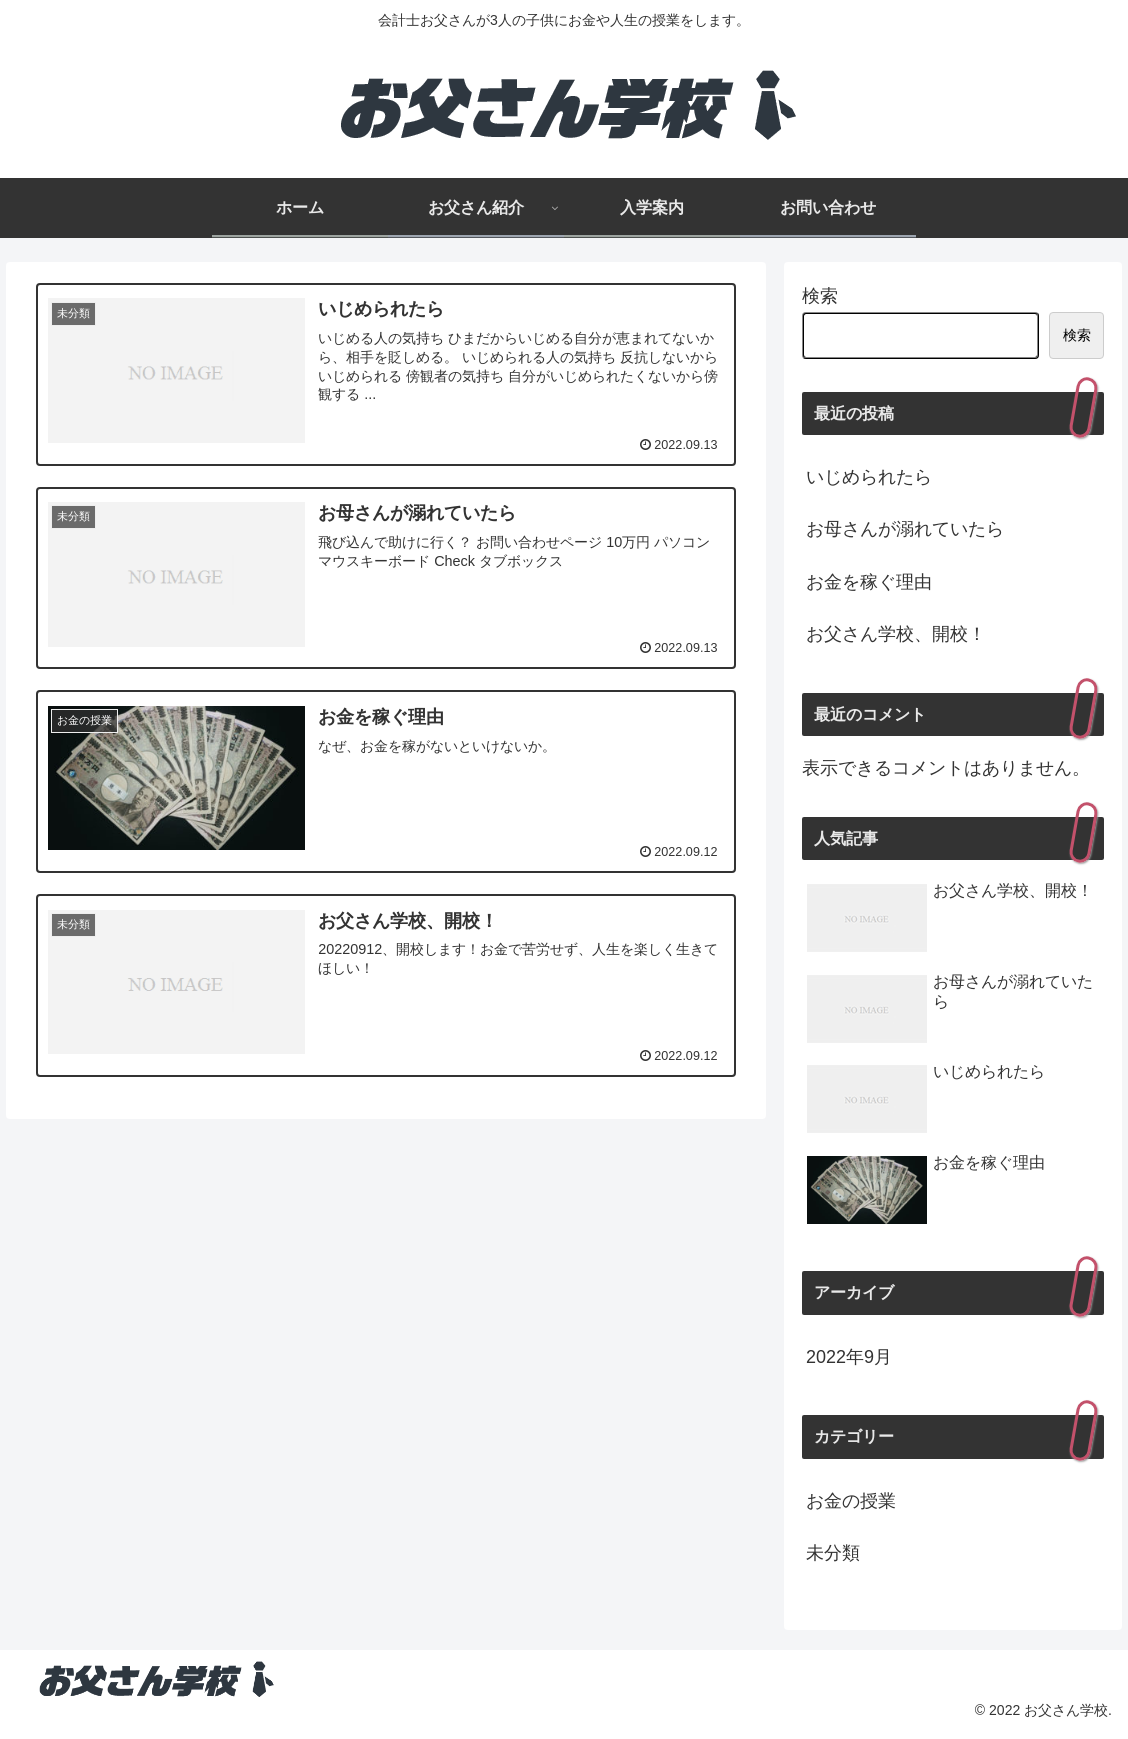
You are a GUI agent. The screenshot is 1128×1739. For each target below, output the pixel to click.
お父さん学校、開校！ (896, 634)
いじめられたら (869, 477)
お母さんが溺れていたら (905, 529)
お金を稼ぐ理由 (869, 582)
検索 (820, 296)
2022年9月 (849, 1357)
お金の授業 (851, 1501)
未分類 (833, 1553)
